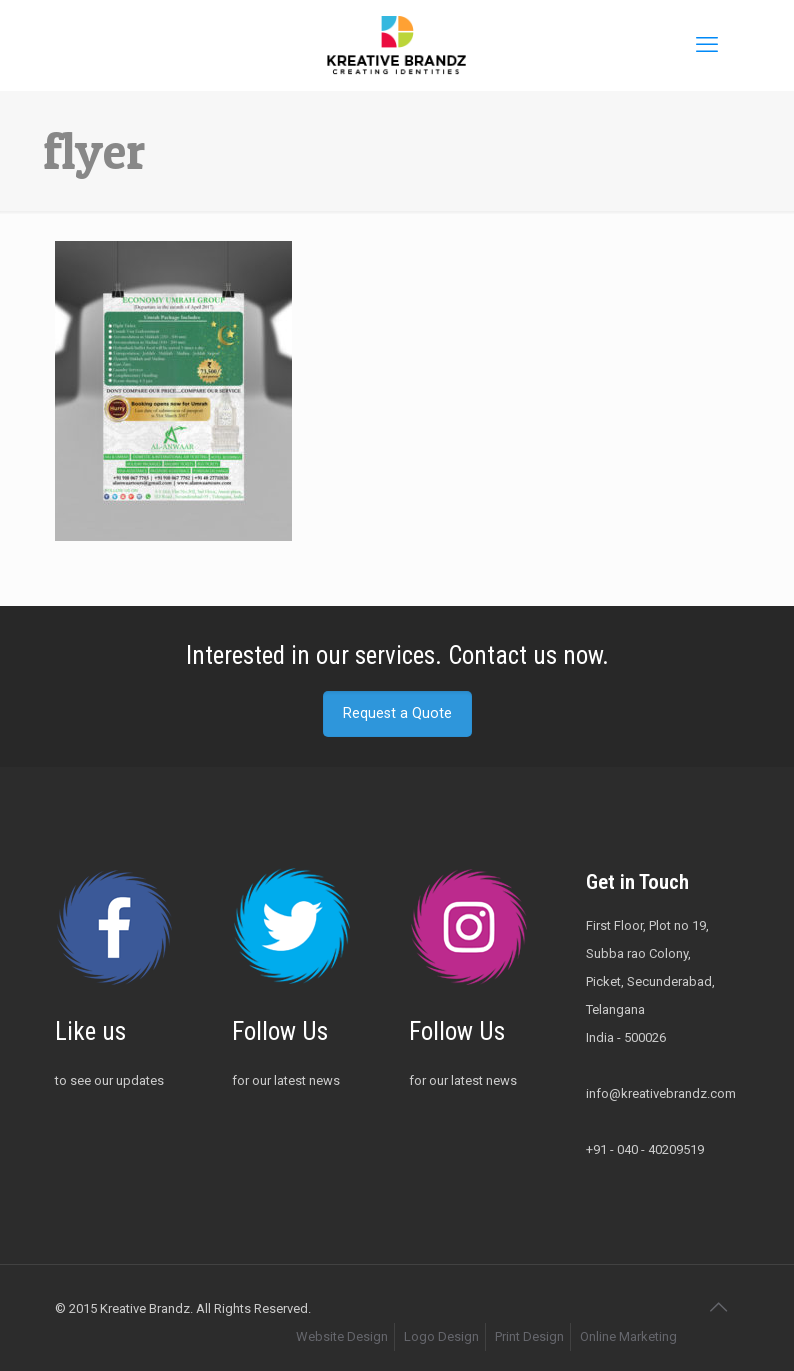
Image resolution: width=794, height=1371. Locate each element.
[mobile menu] (707, 45)
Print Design (529, 1336)
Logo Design (441, 1336)
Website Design (342, 1336)
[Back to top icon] (718, 1307)
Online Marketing (628, 1336)
